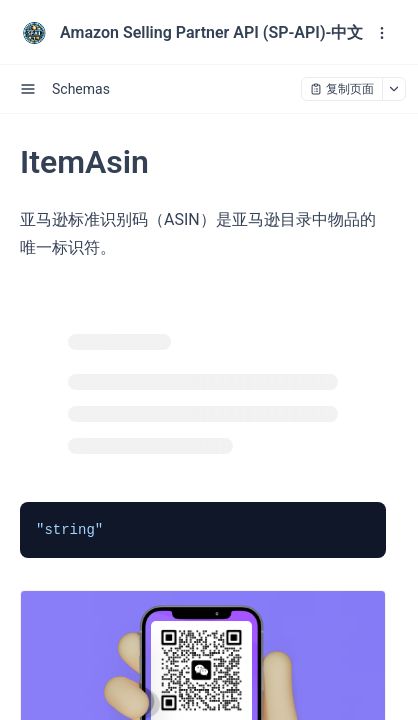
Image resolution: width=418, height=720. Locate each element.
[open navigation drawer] (382, 33)
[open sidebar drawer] (28, 89)
